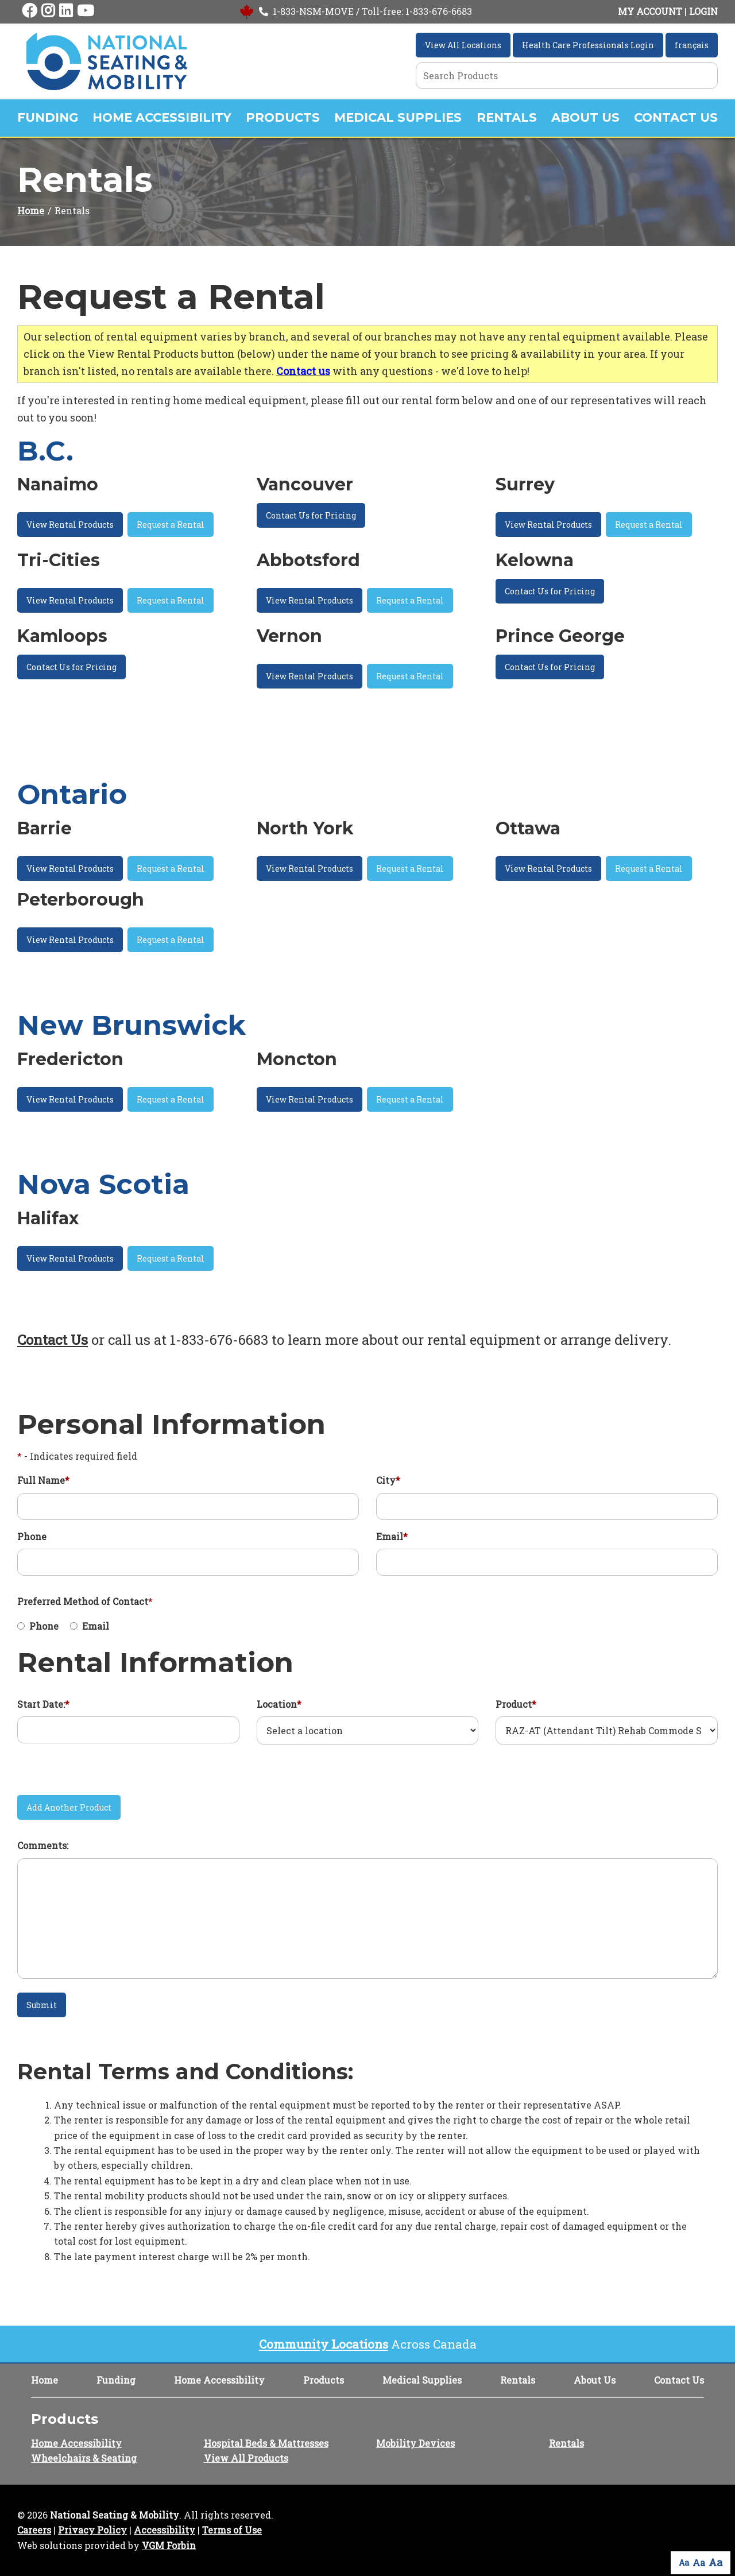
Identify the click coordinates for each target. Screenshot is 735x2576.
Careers (34, 2530)
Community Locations (323, 2344)
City (388, 1480)
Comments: (42, 1845)
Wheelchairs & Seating (84, 2458)
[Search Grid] (567, 75)
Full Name (43, 1480)
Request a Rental (170, 524)
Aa (684, 2562)
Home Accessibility (161, 117)
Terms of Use (232, 2530)
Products (283, 117)
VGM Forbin (169, 2545)
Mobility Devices (415, 2443)
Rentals (507, 117)
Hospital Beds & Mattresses (266, 2443)
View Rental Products (70, 524)
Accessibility (164, 2530)
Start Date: (43, 1704)
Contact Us (676, 117)
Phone (32, 1536)
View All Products (246, 2458)
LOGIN (703, 11)
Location (279, 1704)
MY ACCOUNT (650, 11)
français (692, 45)
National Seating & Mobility (114, 2515)
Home (30, 210)
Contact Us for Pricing (311, 515)
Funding (47, 117)
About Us (585, 117)
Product (516, 1704)
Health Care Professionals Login (588, 45)
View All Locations (463, 45)
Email (392, 1536)
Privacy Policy (92, 2530)
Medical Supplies (398, 117)
